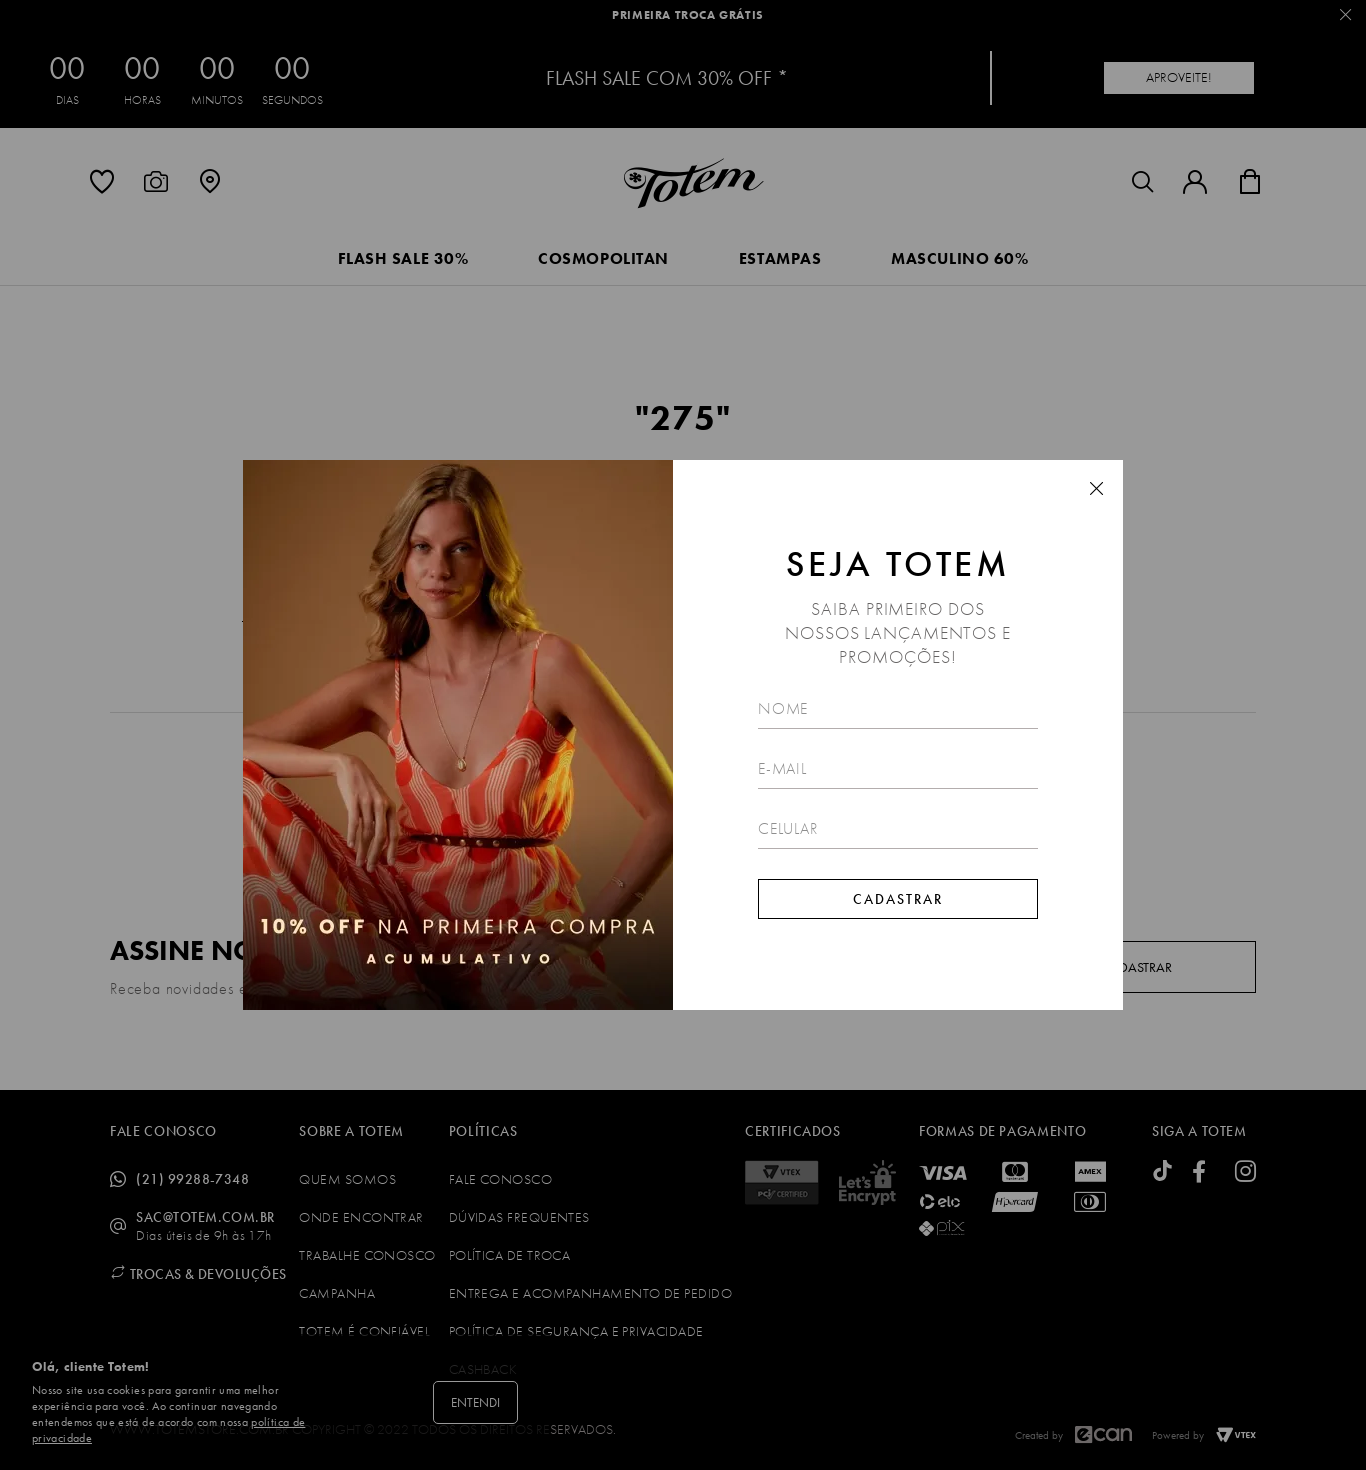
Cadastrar (898, 899)
